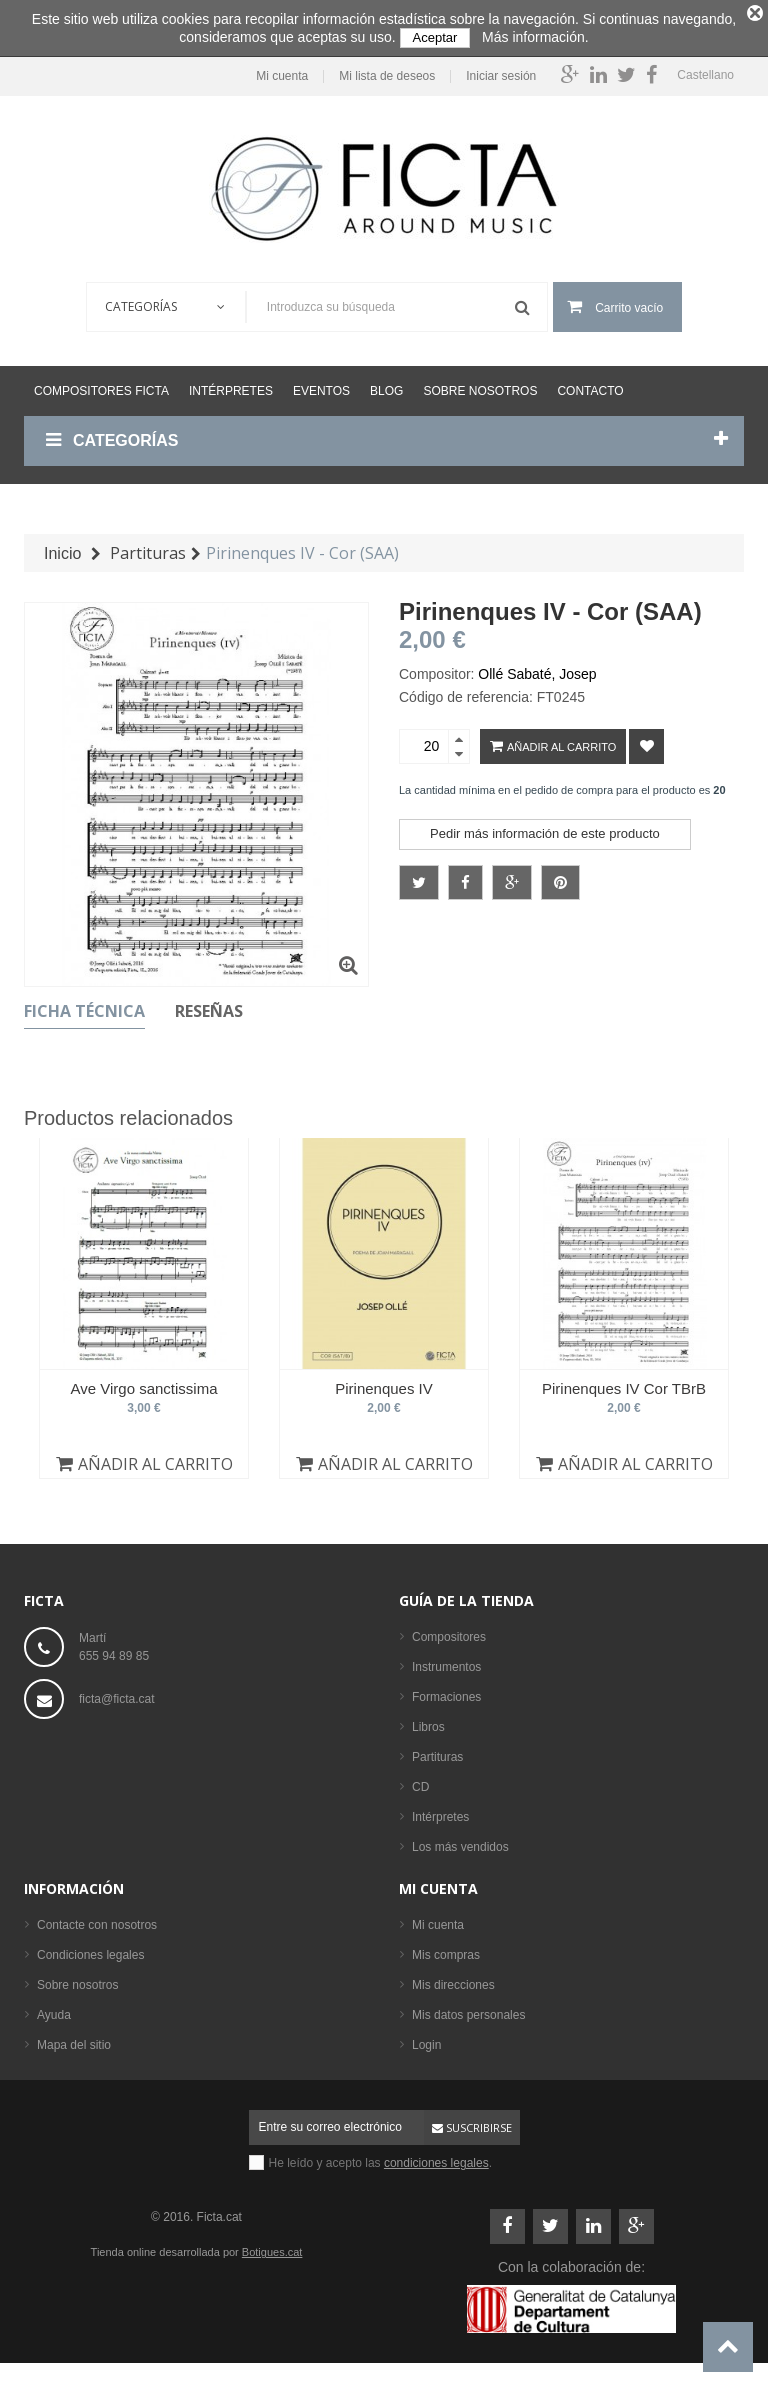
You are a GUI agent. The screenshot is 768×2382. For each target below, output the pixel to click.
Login (426, 2038)
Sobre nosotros (480, 384)
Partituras (437, 1750)
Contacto (590, 384)
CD (420, 1780)
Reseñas (209, 1004)
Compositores (449, 1630)
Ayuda (54, 2008)
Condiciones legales (90, 1948)
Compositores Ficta (101, 384)
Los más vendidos (460, 1840)
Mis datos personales (468, 2008)
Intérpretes (231, 384)
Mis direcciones (453, 1978)
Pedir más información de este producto (545, 826)
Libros (428, 1720)
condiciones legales (436, 2156)
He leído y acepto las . (381, 2156)
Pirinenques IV (384, 1381)
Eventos (321, 384)
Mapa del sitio (74, 2038)
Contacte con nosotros (97, 1918)
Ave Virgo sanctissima (143, 1381)
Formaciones (446, 1690)
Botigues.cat (272, 2245)
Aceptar (435, 37)
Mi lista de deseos (387, 69)
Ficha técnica (84, 1004)
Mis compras (446, 1948)
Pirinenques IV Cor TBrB (624, 1381)
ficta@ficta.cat (117, 1692)
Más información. (535, 37)
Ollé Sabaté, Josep (537, 667)
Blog (386, 384)
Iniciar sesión (501, 69)
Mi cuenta (282, 69)
